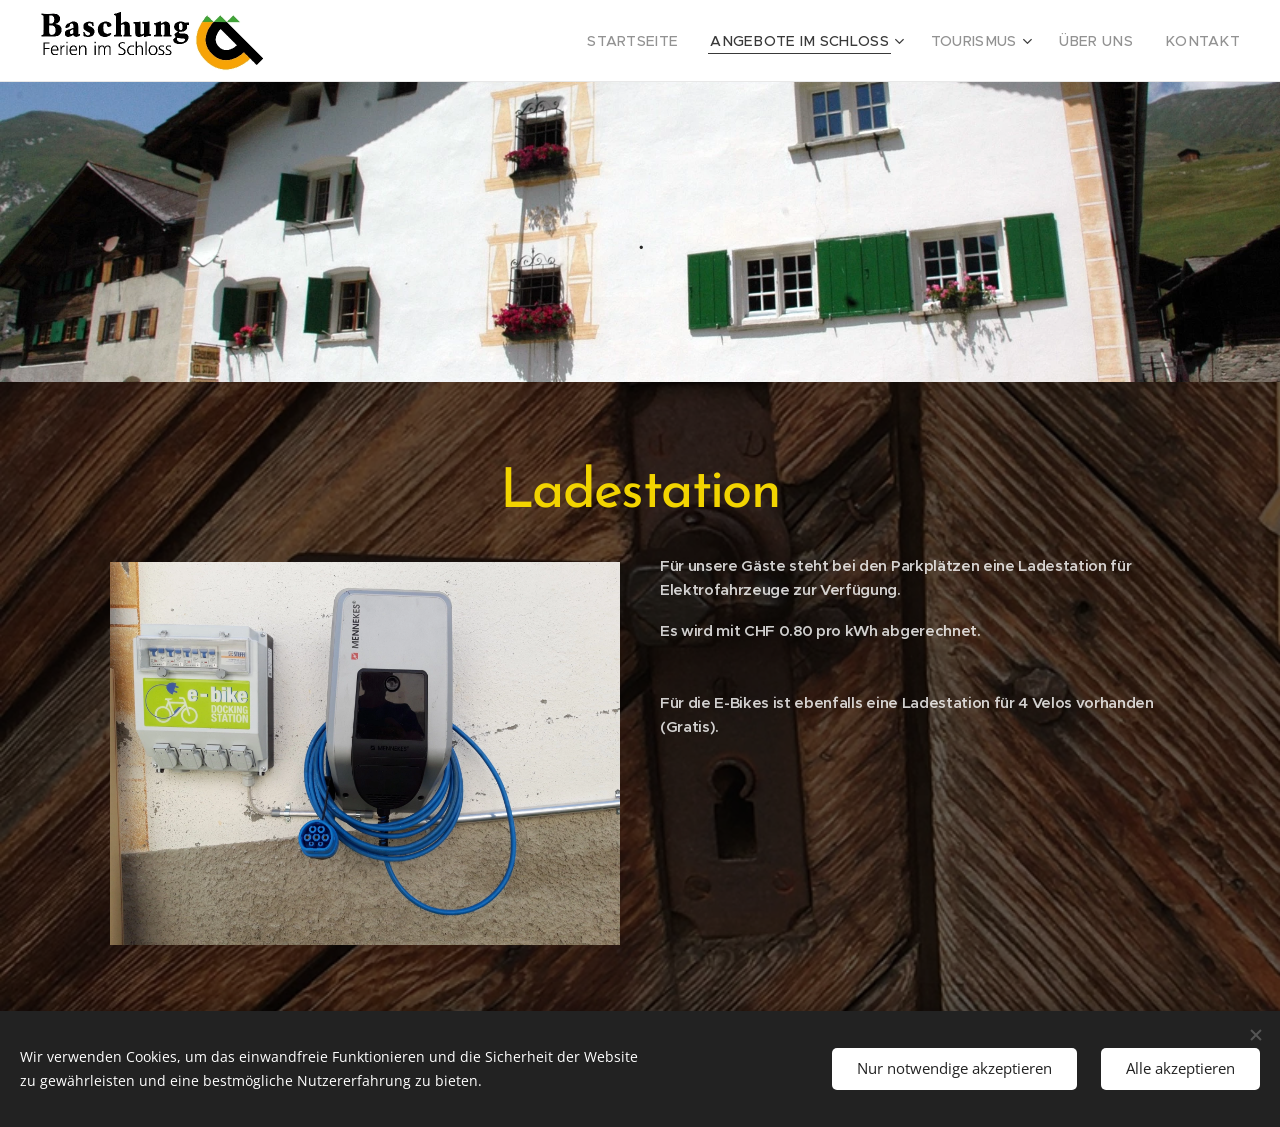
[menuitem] (682, 41)
